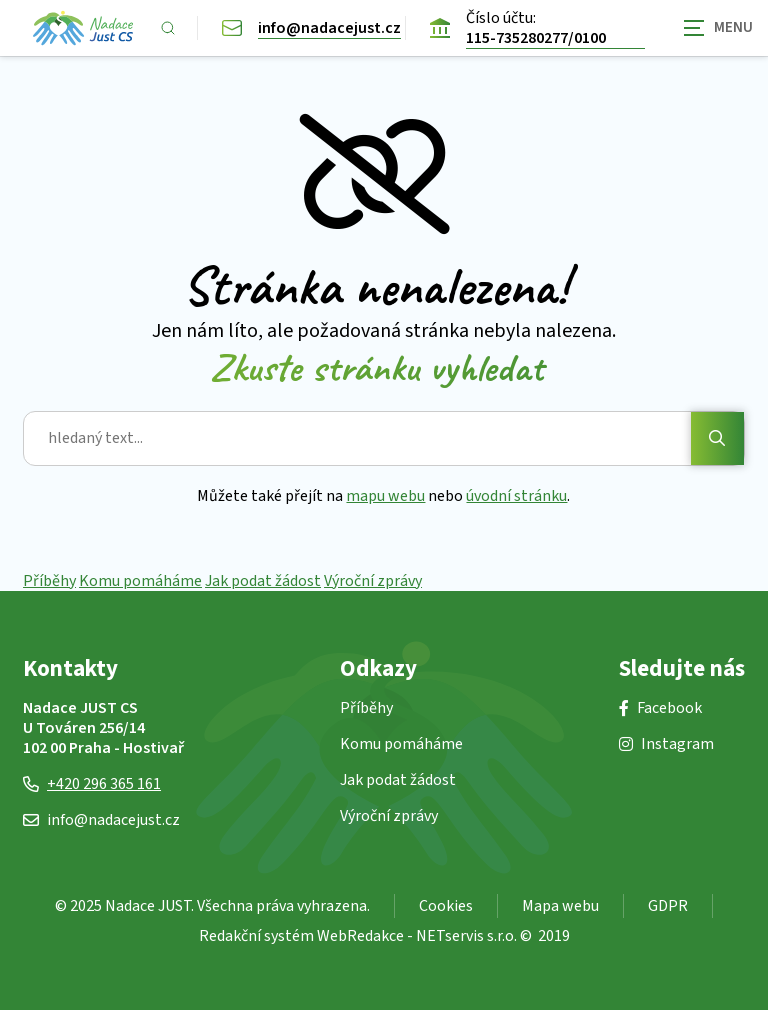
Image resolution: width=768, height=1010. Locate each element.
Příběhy (49, 581)
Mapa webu (560, 906)
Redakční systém (256, 936)
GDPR (668, 906)
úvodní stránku (517, 496)
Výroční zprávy (373, 581)
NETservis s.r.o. (466, 936)
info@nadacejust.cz (101, 820)
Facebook (660, 708)
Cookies (446, 906)
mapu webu (386, 496)
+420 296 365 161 (92, 784)
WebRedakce (360, 936)
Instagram (666, 744)
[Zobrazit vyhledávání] (168, 28)
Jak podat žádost (263, 581)
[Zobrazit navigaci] (718, 27)
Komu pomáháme (140, 581)
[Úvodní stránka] (83, 28)
